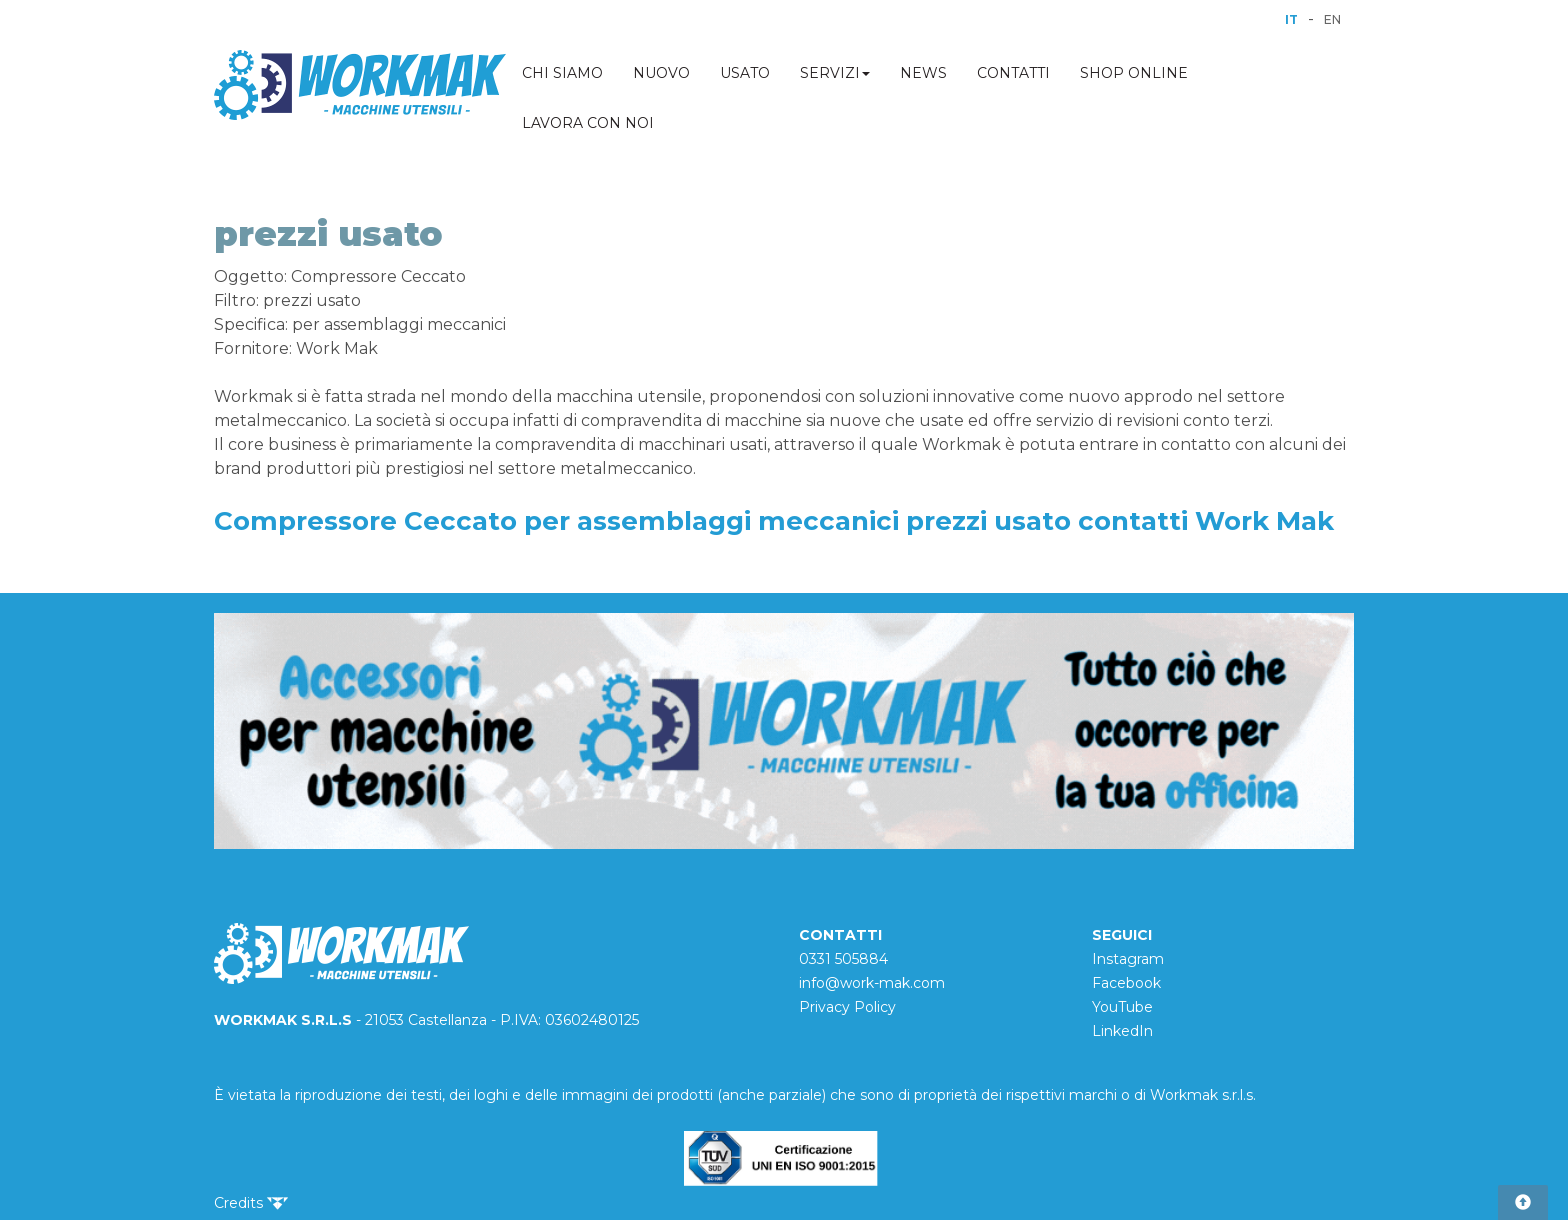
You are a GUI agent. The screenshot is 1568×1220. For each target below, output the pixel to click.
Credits (251, 1203)
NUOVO (661, 73)
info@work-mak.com (872, 983)
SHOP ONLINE (1134, 73)
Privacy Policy (847, 1007)
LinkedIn (1122, 1031)
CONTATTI (1013, 73)
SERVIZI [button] (835, 73)
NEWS (923, 73)
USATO (745, 73)
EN (1332, 19)
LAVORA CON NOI (588, 123)
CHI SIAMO (562, 73)
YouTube (1122, 1007)
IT (1291, 19)
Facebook (1126, 983)
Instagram (1128, 959)
